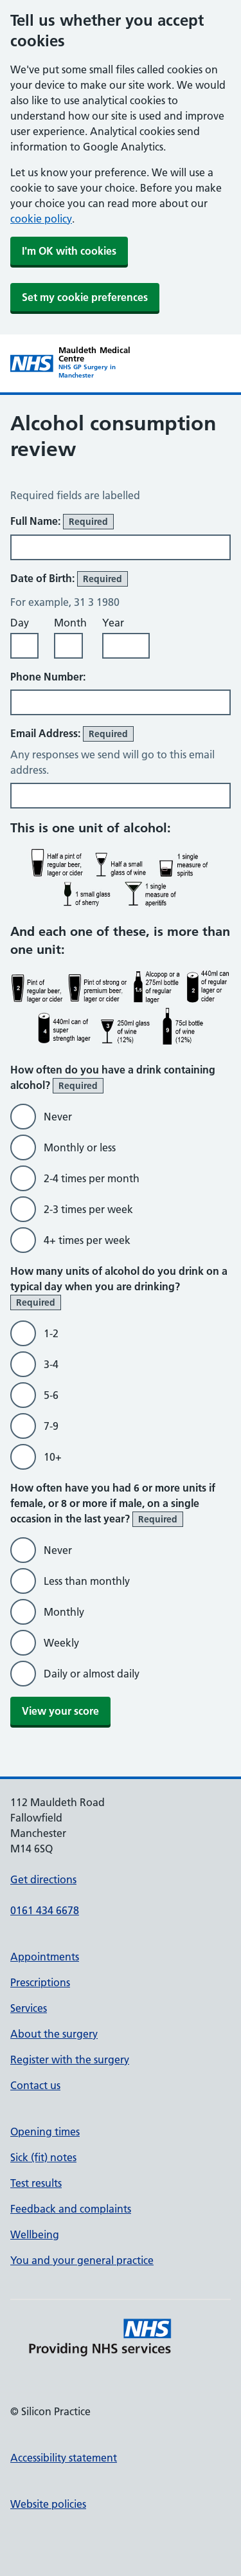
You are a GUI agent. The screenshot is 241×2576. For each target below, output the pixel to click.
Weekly (61, 1642)
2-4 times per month (91, 1178)
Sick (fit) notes (43, 2157)
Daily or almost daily (91, 1673)
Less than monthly (87, 1581)
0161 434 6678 (44, 1910)
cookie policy (41, 218)
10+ (53, 1456)
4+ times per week (87, 1240)
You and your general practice (82, 2260)
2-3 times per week (88, 1209)
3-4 (51, 1364)
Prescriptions (40, 1982)
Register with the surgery (69, 2059)
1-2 (51, 1333)
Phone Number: (47, 676)
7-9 (51, 1426)
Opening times (45, 2131)
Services (28, 2008)
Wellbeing (34, 2234)
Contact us (35, 2085)
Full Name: (62, 521)
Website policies (48, 2504)
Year (113, 622)
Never (58, 1116)
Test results (36, 2183)
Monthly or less (80, 1147)
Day (19, 622)
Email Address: (72, 734)
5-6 (51, 1395)
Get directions (43, 1879)
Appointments (44, 1956)
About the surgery (54, 2033)
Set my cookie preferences (85, 297)
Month (70, 622)
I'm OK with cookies (69, 250)
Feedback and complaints (70, 2208)
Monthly (64, 1611)
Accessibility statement (63, 2457)
